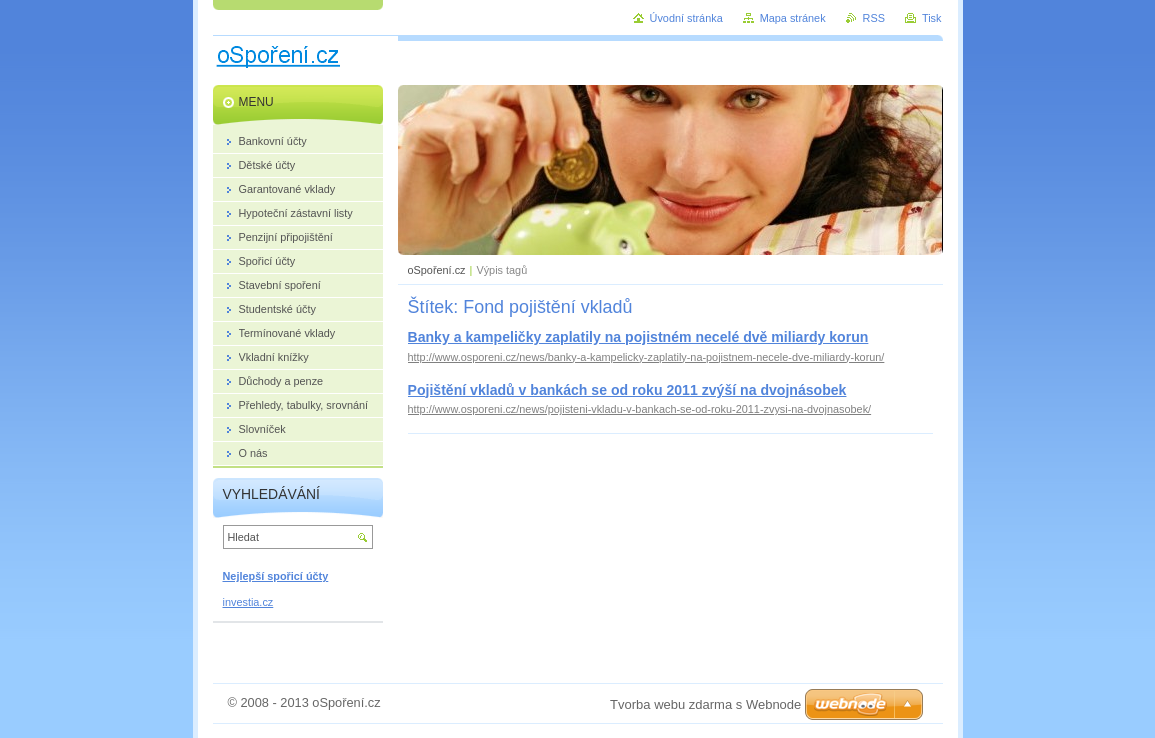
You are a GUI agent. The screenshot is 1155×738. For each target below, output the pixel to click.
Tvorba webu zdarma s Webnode (705, 704)
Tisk (932, 18)
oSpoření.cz (437, 270)
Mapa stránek (793, 18)
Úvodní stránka (686, 18)
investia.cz (248, 602)
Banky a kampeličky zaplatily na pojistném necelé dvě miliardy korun (638, 337)
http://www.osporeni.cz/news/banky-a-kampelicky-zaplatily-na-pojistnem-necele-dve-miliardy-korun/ (646, 357)
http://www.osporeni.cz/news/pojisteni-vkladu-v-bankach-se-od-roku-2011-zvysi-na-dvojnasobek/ (640, 409)
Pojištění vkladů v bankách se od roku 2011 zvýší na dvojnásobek (627, 390)
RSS (874, 18)
